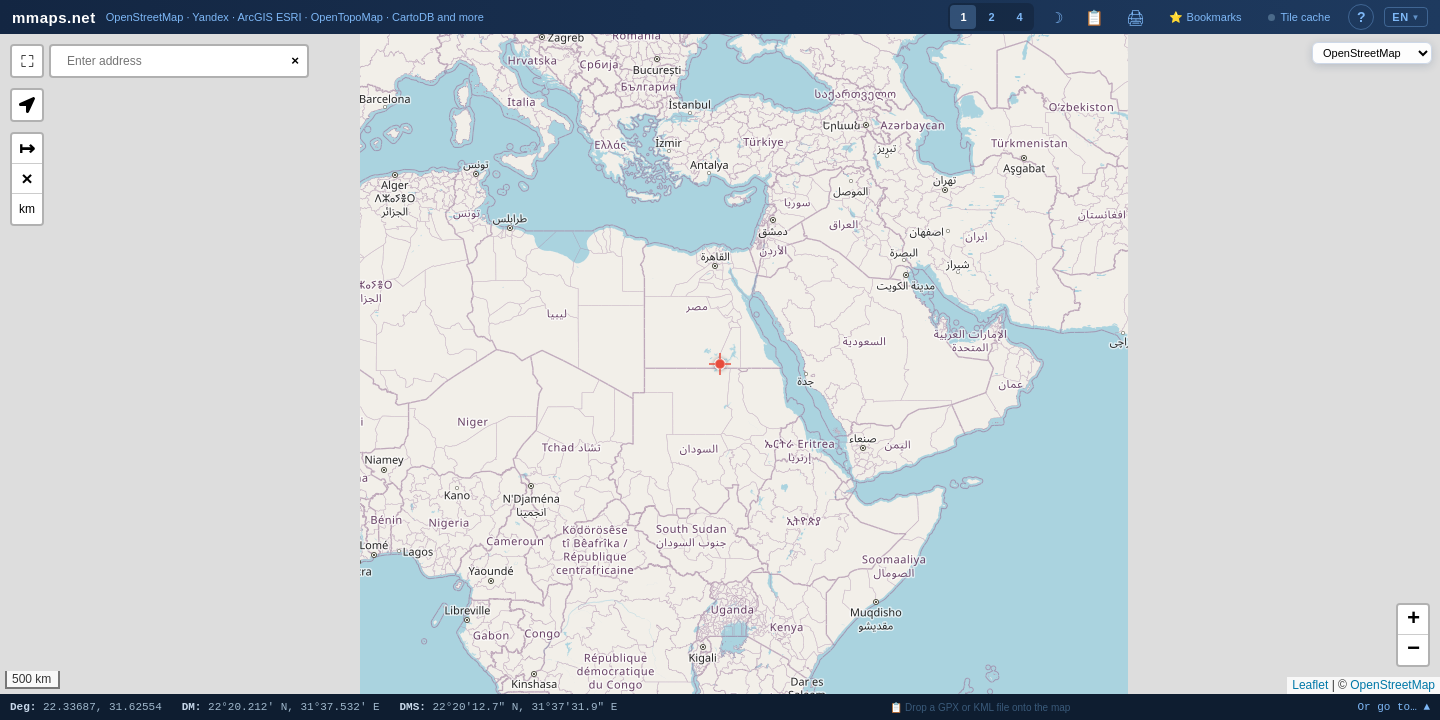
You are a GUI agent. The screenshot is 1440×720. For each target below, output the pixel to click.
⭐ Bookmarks (1205, 17)
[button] (720, 364)
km (27, 209)
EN (1406, 17)
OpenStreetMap (1392, 685)
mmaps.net (54, 17)
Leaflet (1310, 685)
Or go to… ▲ (1393, 707)
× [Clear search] (295, 60)
